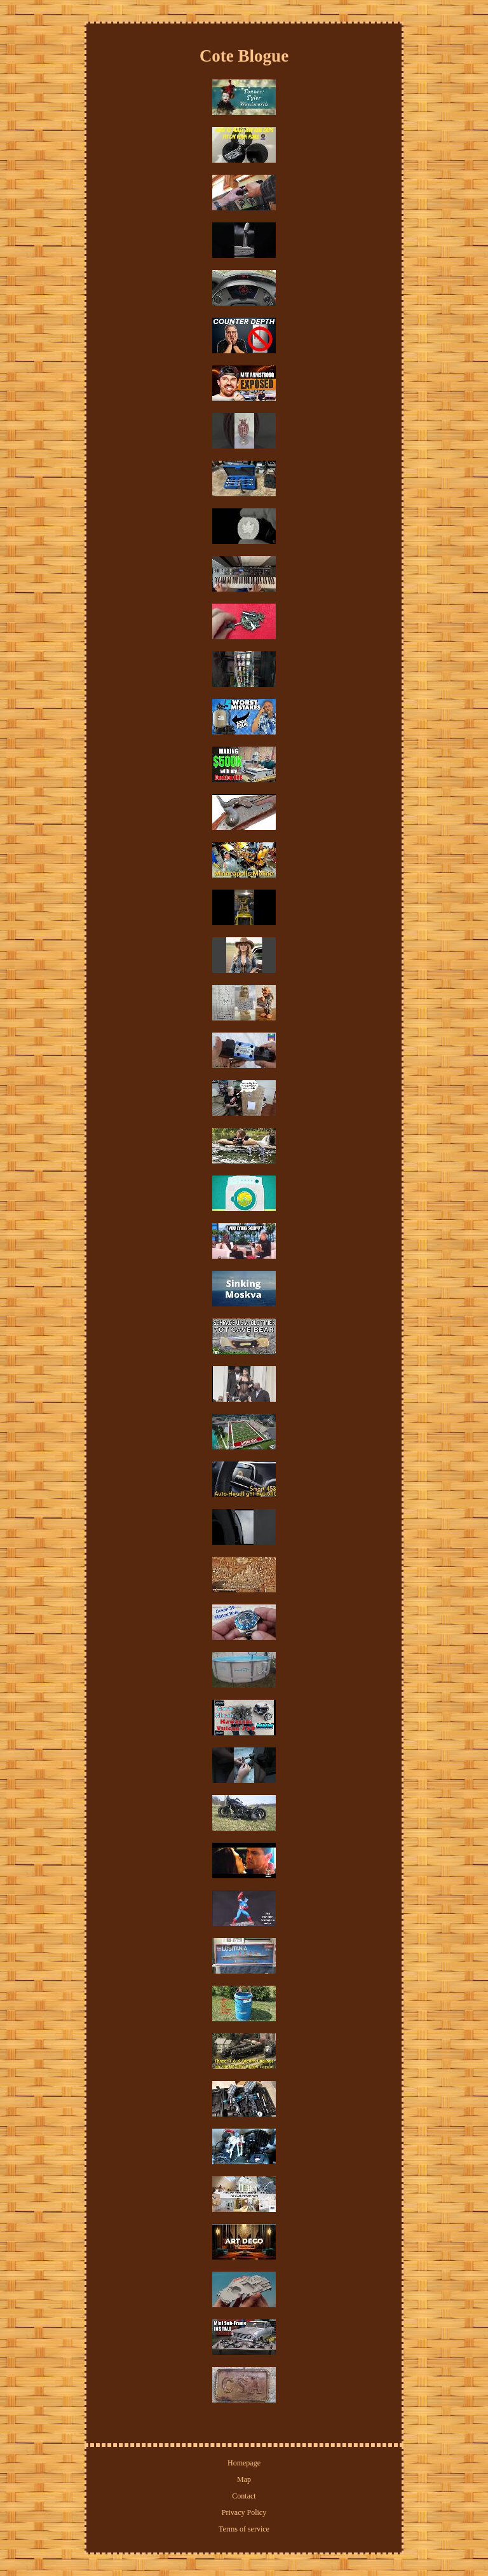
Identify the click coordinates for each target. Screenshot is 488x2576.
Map (244, 2479)
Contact (243, 2495)
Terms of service (244, 2529)
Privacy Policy (244, 2512)
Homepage (244, 2462)
